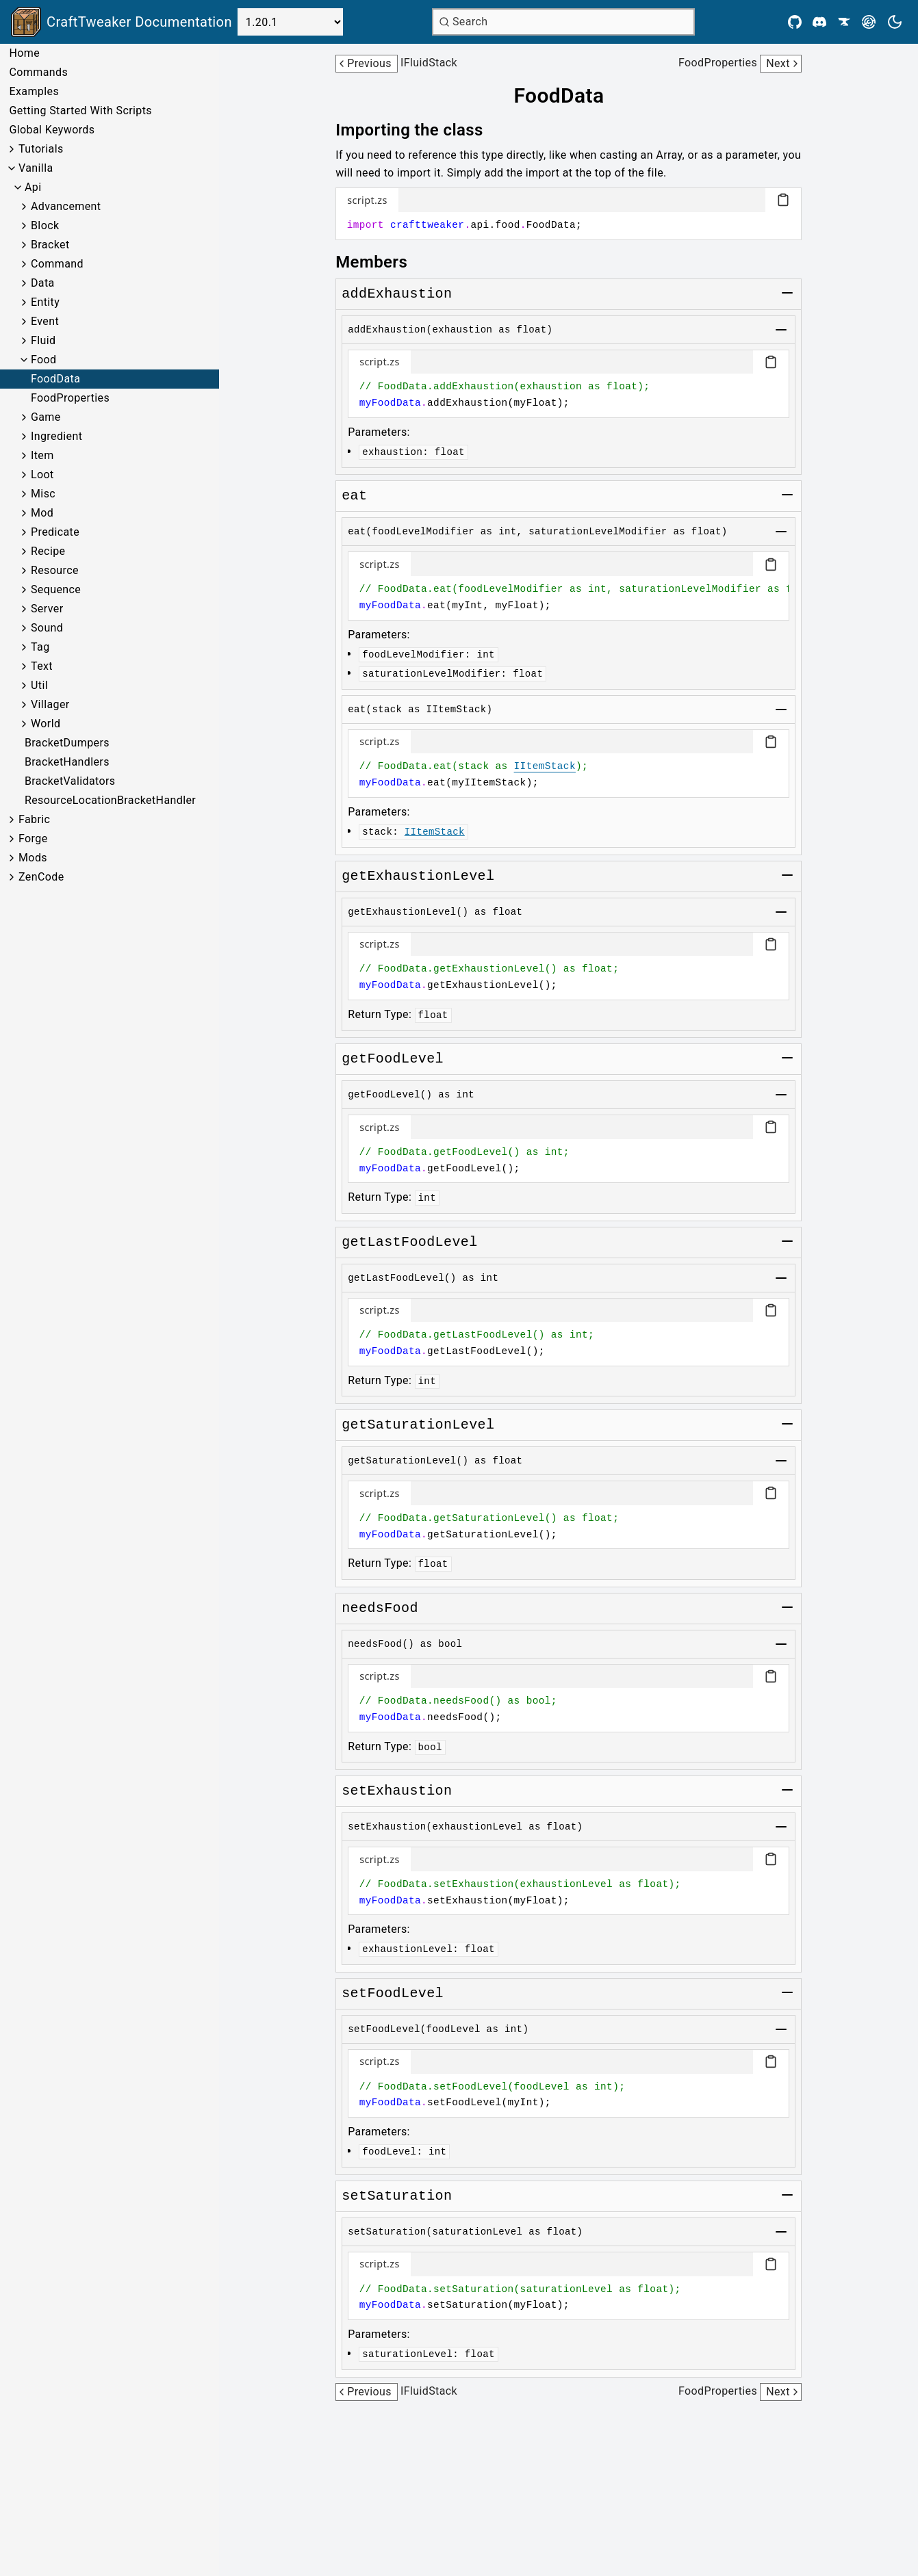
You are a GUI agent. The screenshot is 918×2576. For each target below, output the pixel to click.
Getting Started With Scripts (80, 110)
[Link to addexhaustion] (397, 294)
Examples (34, 91)
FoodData (55, 378)
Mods (32, 857)
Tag (40, 646)
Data (43, 282)
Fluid (43, 340)
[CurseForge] (844, 22)
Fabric (34, 819)
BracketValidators (70, 781)
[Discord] (819, 22)
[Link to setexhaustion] (397, 1791)
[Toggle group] (787, 293)
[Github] (795, 22)
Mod (42, 512)
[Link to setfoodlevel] (393, 1993)
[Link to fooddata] (568, 95)
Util (39, 685)
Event (45, 321)
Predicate (55, 531)
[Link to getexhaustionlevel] (418, 876)
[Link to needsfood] (380, 1608)
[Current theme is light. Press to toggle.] (894, 22)
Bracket (50, 244)
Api (33, 187)
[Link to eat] (354, 496)
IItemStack (545, 766)
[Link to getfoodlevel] (393, 1059)
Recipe (48, 551)
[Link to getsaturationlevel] (418, 1425)
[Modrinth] (869, 22)
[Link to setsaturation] (397, 2196)
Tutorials (41, 148)
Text (42, 666)
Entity (45, 302)
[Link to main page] (121, 22)
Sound (47, 627)
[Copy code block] (783, 199)
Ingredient (56, 436)
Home (24, 53)
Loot (42, 474)
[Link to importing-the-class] (418, 130)
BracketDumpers (67, 742)
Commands (38, 72)
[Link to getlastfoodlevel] (409, 1242)
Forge (33, 838)
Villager (50, 704)
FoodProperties (70, 397)
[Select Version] (290, 22)
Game (46, 417)
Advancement (66, 206)
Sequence (56, 589)
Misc (43, 493)
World (45, 723)
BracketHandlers (67, 761)
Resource (55, 570)
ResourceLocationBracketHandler (110, 800)
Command (57, 263)
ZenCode (41, 876)
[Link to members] (380, 262)
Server (47, 608)
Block (45, 225)
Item (42, 455)
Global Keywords (51, 129)
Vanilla (35, 167)
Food (44, 359)
